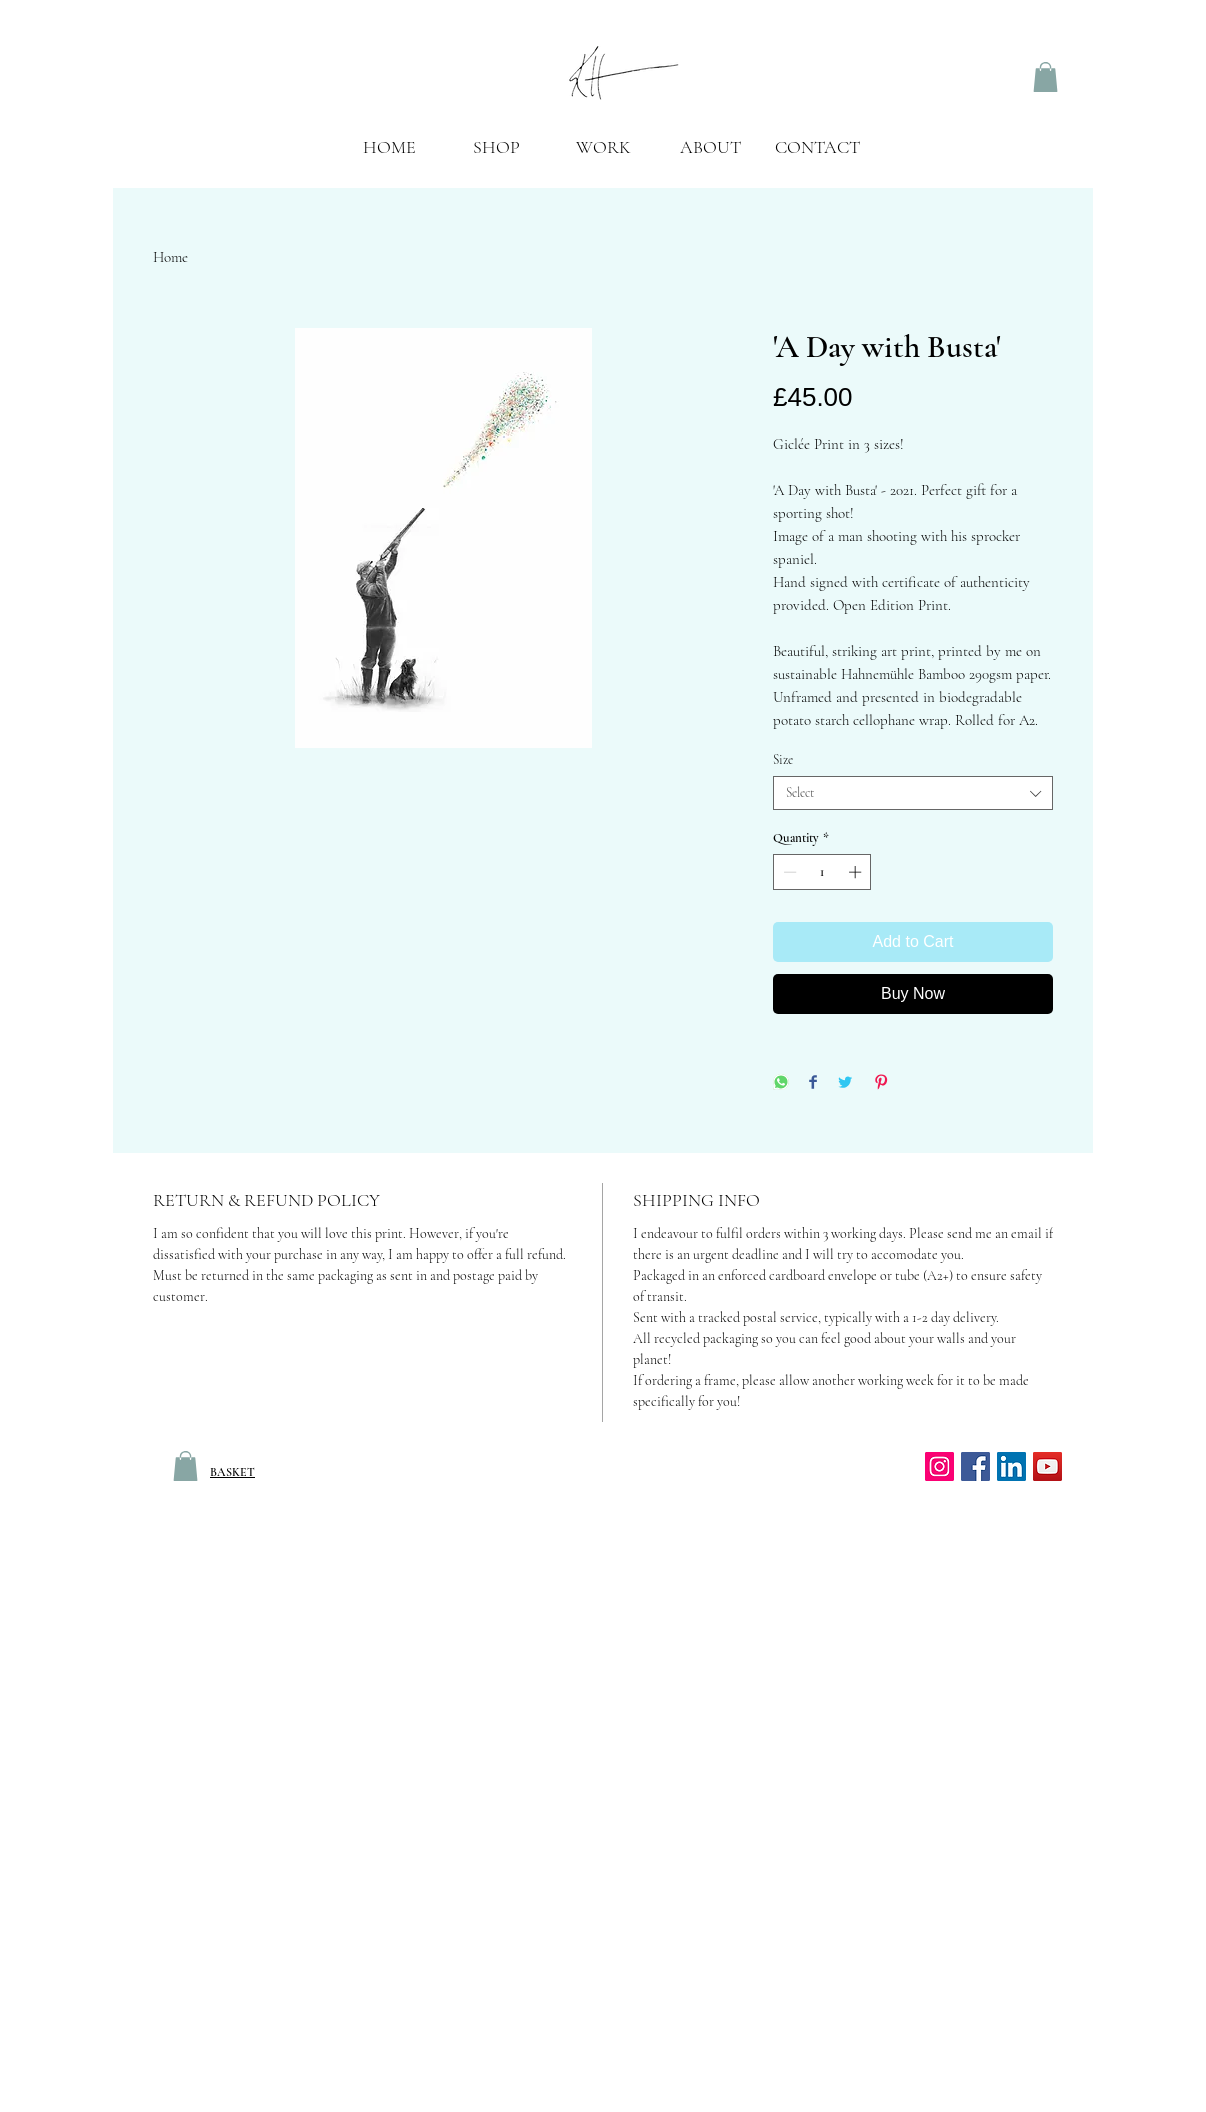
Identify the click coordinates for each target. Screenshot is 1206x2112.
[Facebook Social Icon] (975, 1466)
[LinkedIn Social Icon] (1011, 1466)
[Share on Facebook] (813, 1083)
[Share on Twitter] (845, 1083)
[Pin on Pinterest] (881, 1083)
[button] (603, 154)
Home (170, 257)
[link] (1045, 77)
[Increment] (857, 872)
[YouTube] (1047, 1466)
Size (783, 760)
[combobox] (913, 793)
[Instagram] (939, 1466)
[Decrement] (788, 872)
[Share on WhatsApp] (781, 1083)
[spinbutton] (822, 872)
